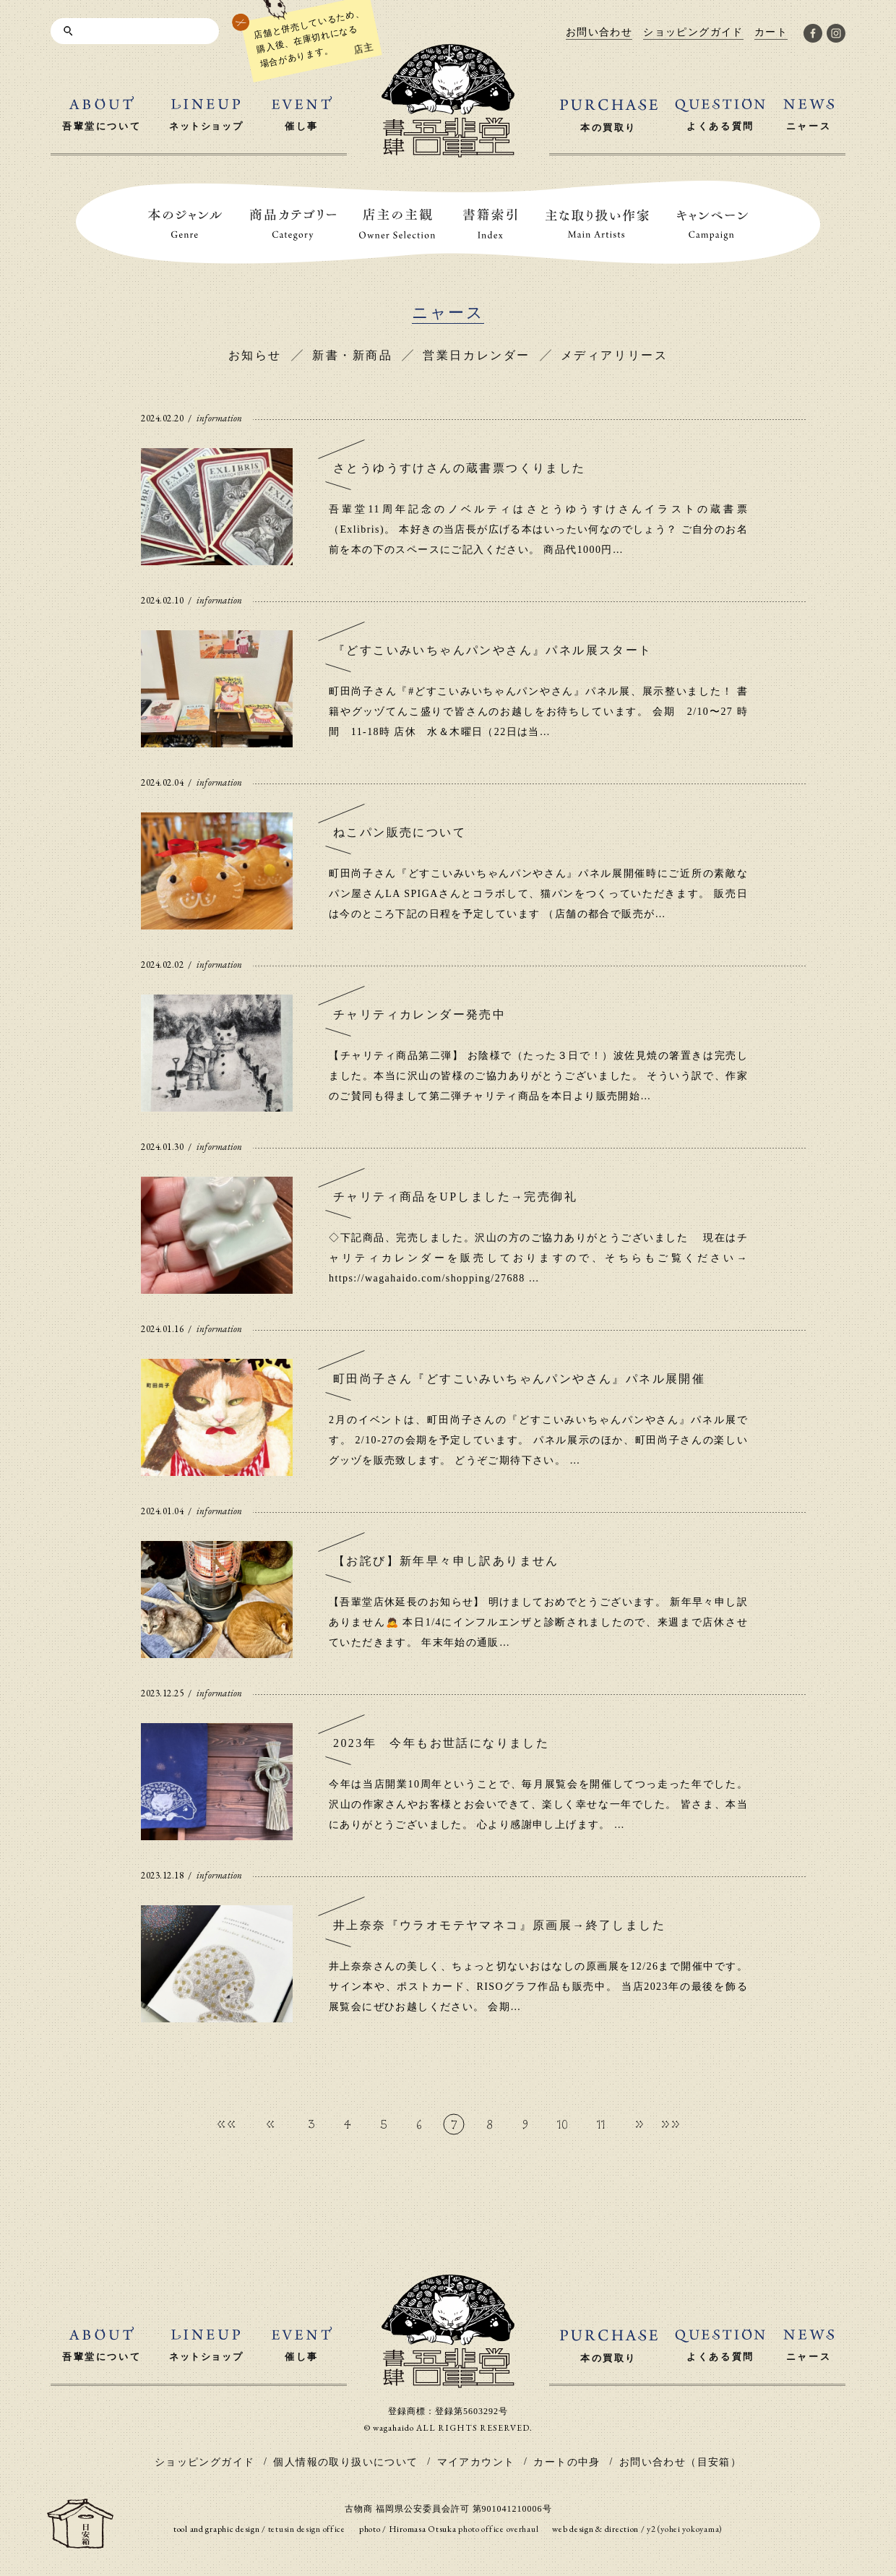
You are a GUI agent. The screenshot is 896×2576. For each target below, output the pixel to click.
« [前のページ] (270, 2124)
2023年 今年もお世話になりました (441, 1743)
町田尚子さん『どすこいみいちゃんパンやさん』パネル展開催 (519, 1379)
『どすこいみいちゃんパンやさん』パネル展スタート (492, 650)
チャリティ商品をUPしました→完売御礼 (455, 1196)
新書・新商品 (352, 355)
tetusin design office (306, 2529)
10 (562, 2124)
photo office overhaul (498, 2529)
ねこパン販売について (399, 832)
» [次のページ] (639, 2124)
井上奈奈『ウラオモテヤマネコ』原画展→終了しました (499, 1925)
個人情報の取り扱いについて (345, 2462)
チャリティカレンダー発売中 (419, 1014)
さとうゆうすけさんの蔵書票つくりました (459, 468)
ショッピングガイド (205, 2462)
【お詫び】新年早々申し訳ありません (446, 1561)
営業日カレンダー (476, 355)
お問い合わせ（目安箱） (680, 2462)
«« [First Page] (226, 2124)
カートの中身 (566, 2462)
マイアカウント (476, 2462)
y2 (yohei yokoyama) (685, 2529)
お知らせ (255, 355)
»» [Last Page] (670, 2124)
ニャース (448, 312)
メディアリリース (614, 355)
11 (601, 2124)
